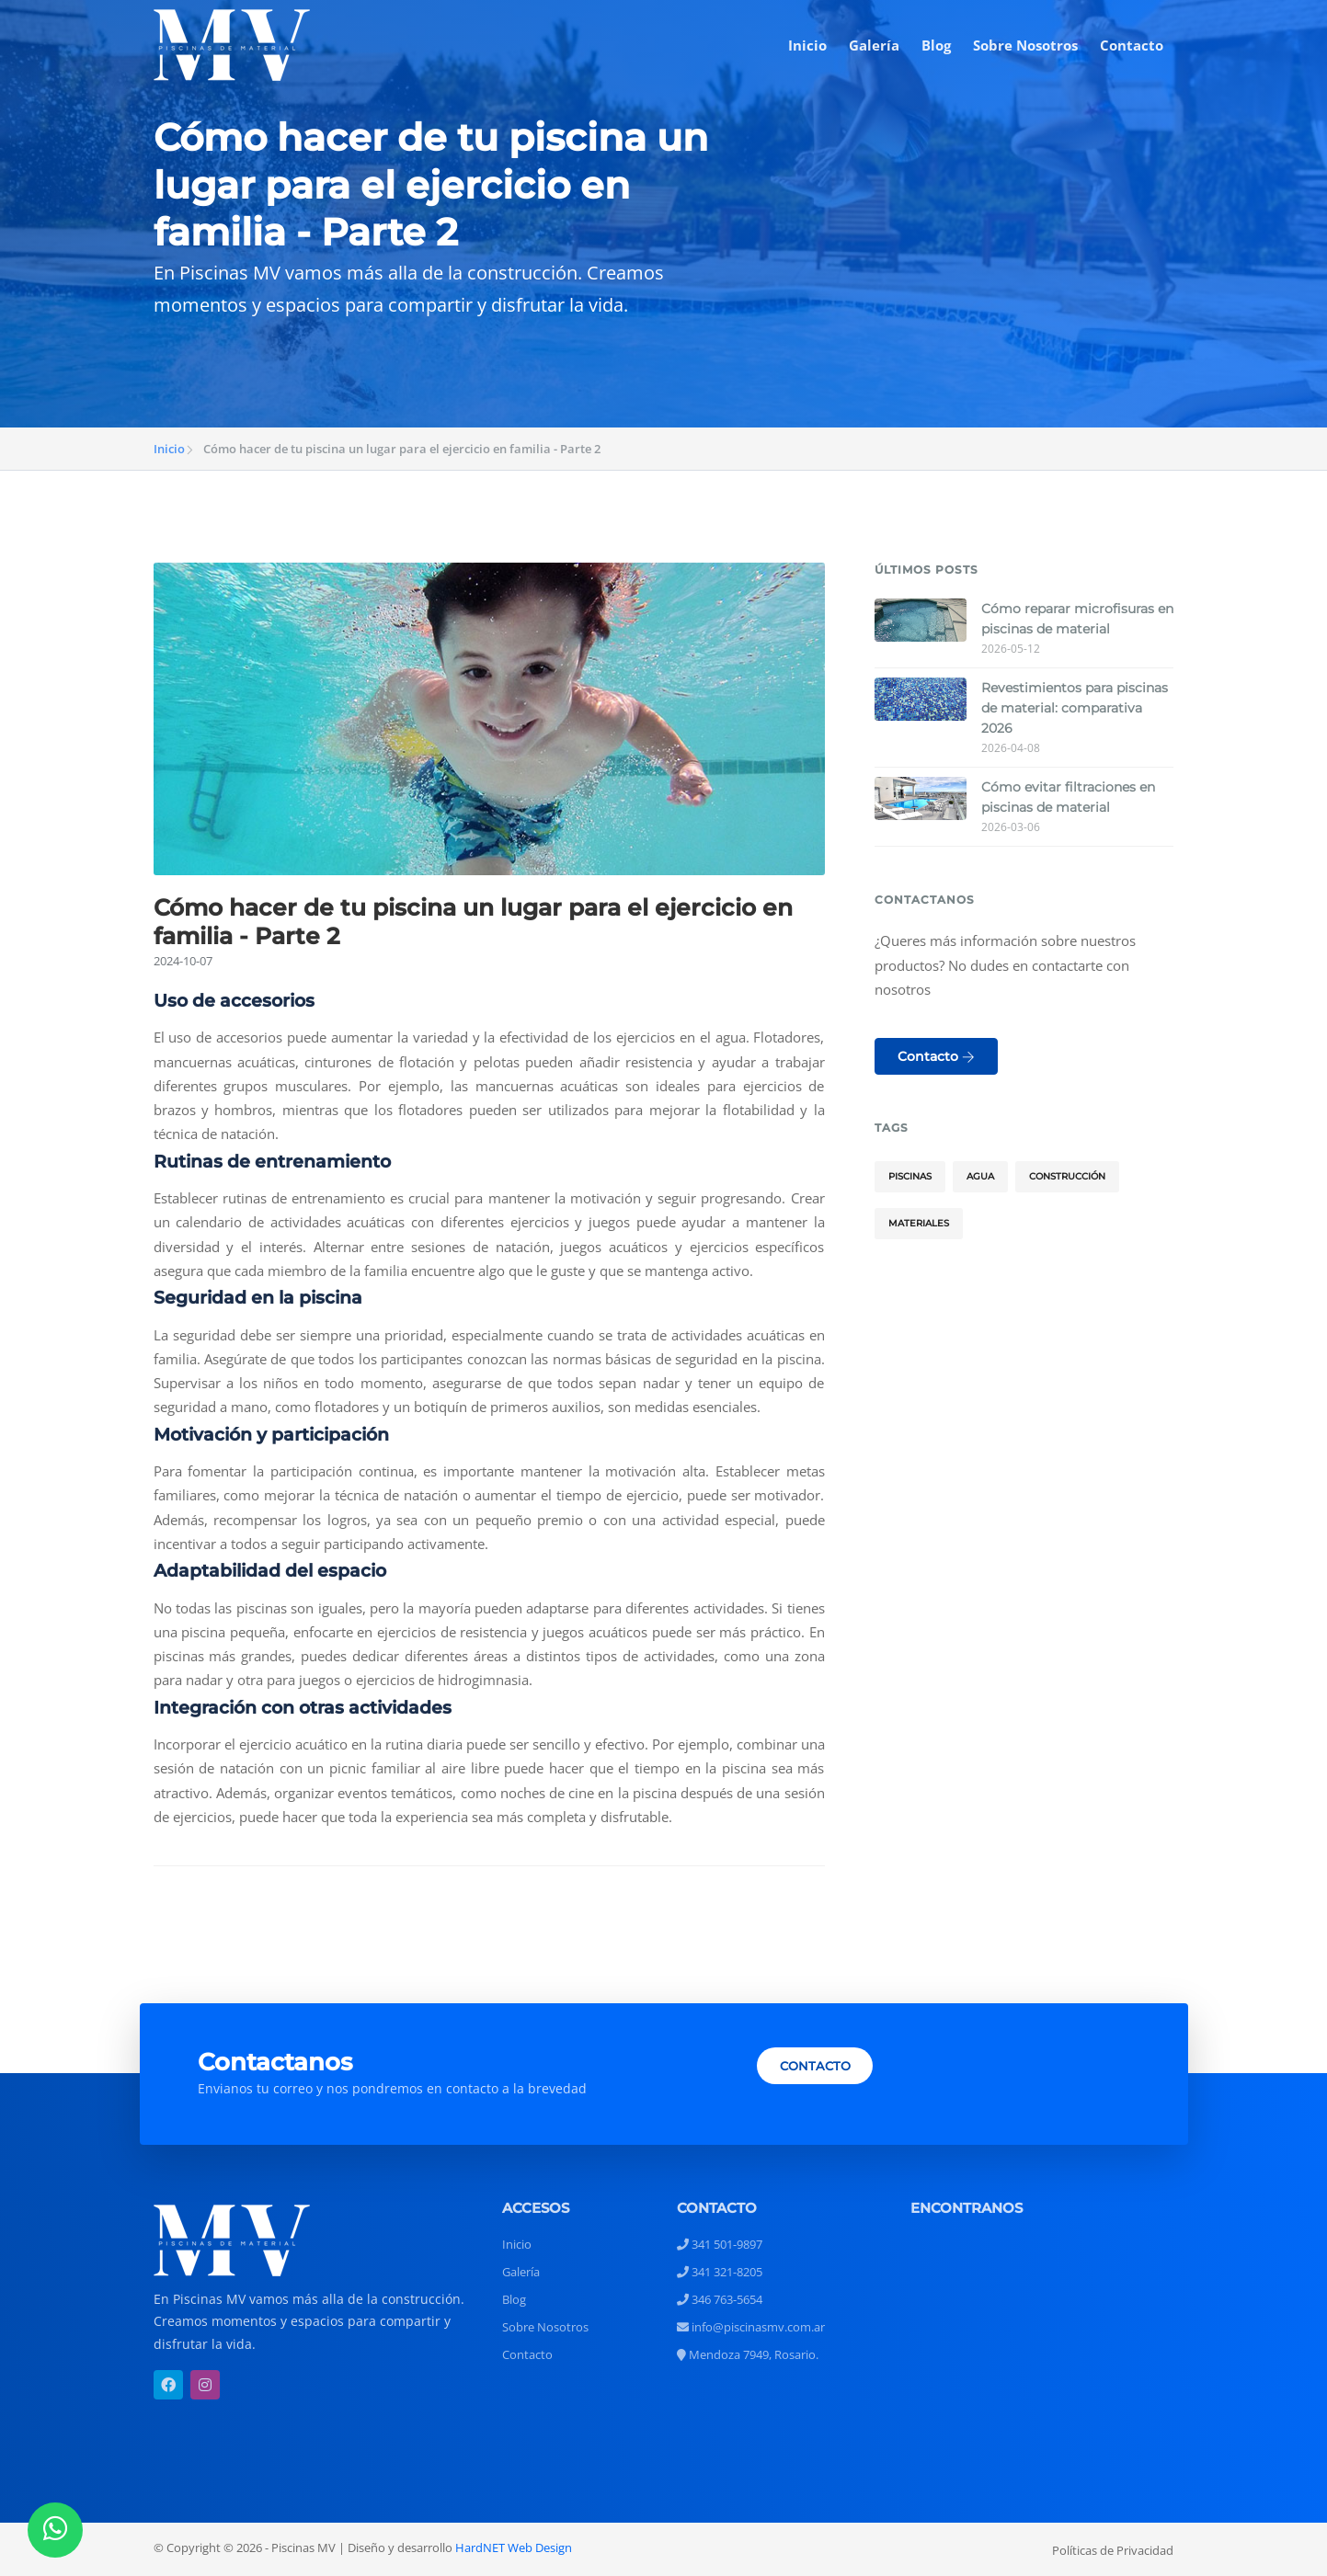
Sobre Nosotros (1025, 45)
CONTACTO (815, 2065)
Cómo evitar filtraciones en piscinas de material (1068, 797)
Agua (980, 1176)
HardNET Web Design (513, 2547)
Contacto (1131, 45)
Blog (936, 45)
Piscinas (910, 1176)
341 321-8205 (719, 2271)
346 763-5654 (719, 2299)
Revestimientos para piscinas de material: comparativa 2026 (1074, 707)
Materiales (918, 1223)
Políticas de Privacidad (1112, 2550)
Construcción (1067, 1176)
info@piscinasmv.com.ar (751, 2327)
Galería (874, 45)
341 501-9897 (719, 2244)
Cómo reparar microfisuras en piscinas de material (1077, 618)
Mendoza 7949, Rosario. (747, 2354)
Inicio (807, 45)
